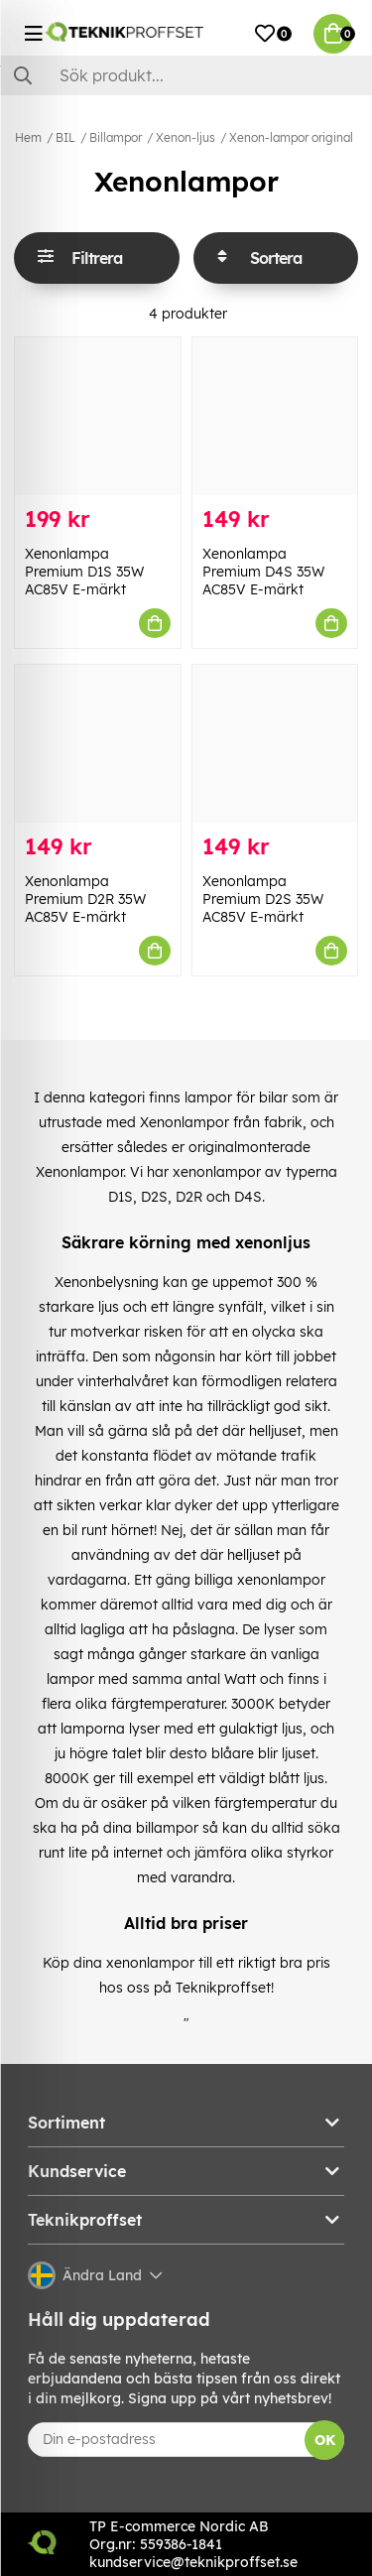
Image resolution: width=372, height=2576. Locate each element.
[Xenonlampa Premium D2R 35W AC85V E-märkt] (98, 744)
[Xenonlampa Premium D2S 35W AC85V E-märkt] (275, 744)
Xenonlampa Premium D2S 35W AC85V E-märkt (262, 899)
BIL (65, 137)
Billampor (115, 137)
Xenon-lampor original (291, 137)
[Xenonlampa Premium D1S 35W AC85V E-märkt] (98, 416)
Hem (28, 137)
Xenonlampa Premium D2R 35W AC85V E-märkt (85, 899)
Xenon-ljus (185, 137)
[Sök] (186, 75)
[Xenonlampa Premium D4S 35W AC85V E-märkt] (275, 416)
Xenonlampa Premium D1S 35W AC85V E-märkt (84, 571)
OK (324, 2440)
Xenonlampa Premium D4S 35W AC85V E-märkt (263, 571)
